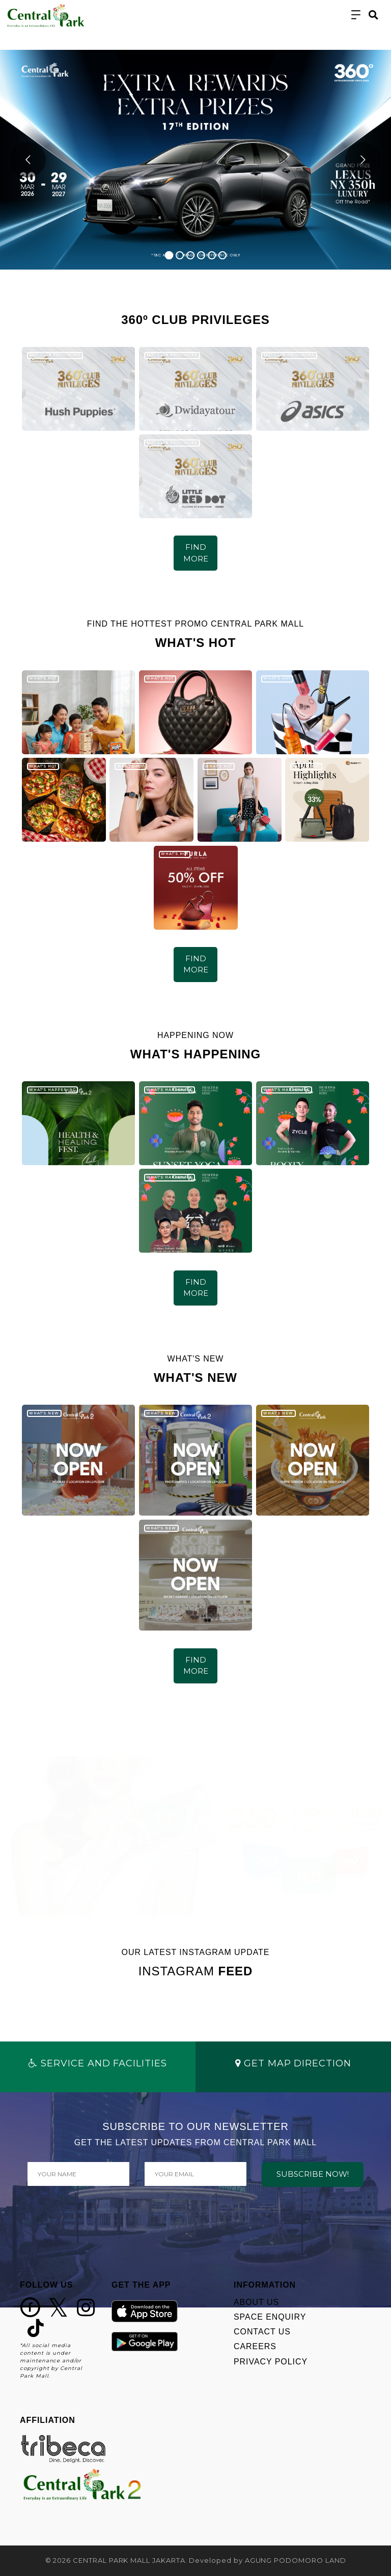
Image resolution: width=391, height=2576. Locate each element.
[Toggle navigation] (356, 15)
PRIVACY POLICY (271, 2361)
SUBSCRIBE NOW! (312, 2174)
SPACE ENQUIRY (270, 2317)
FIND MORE (195, 553)
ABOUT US (256, 2302)
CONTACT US (262, 2331)
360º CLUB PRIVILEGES (54, 354)
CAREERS (255, 2346)
